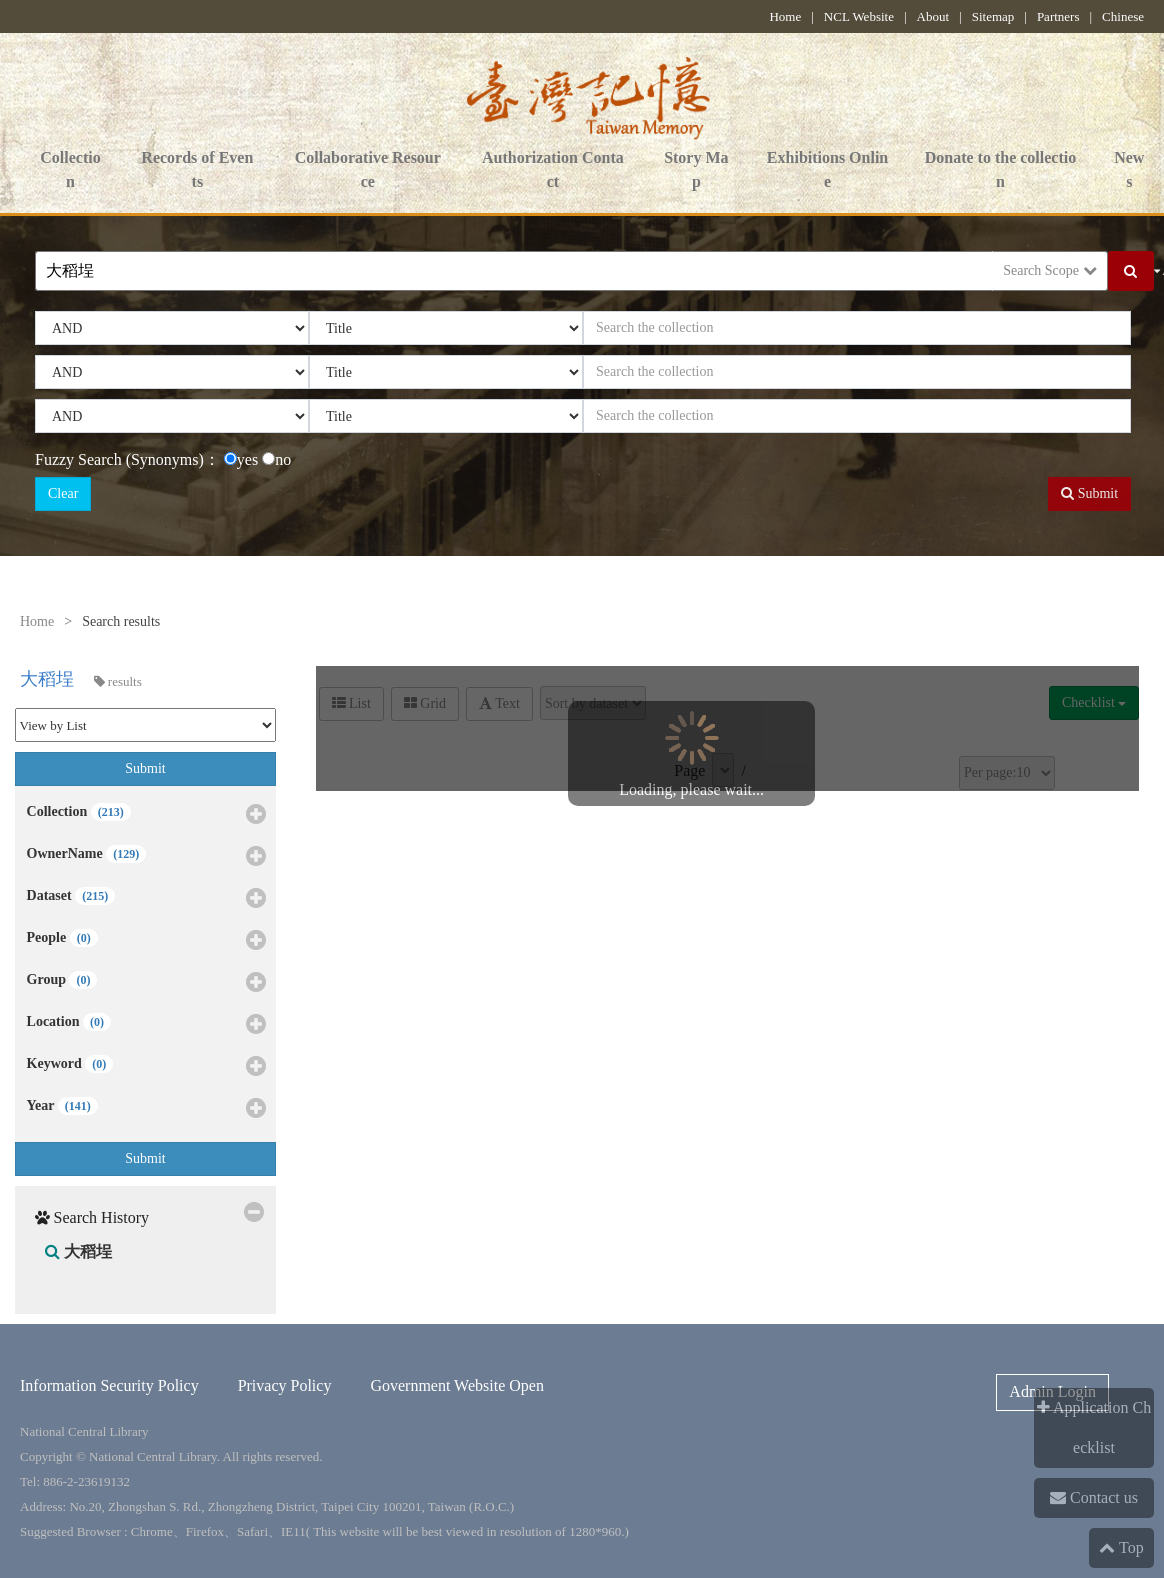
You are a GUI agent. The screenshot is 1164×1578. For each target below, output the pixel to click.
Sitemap (993, 16)
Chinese (1123, 16)
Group (147, 983)
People (147, 941)
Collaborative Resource (368, 171)
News (1129, 171)
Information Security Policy (109, 1385)
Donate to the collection (1001, 171)
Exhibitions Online (827, 171)
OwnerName (147, 857)
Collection (70, 171)
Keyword (147, 1067)
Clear (63, 493)
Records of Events (197, 171)
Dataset (147, 899)
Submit (1089, 493)
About (933, 16)
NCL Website (859, 16)
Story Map (696, 171)
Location (147, 1025)
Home (785, 16)
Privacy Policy (285, 1385)
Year (147, 1109)
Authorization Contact (553, 171)
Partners (1058, 16)
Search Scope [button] (1049, 270)
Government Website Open (456, 1385)
